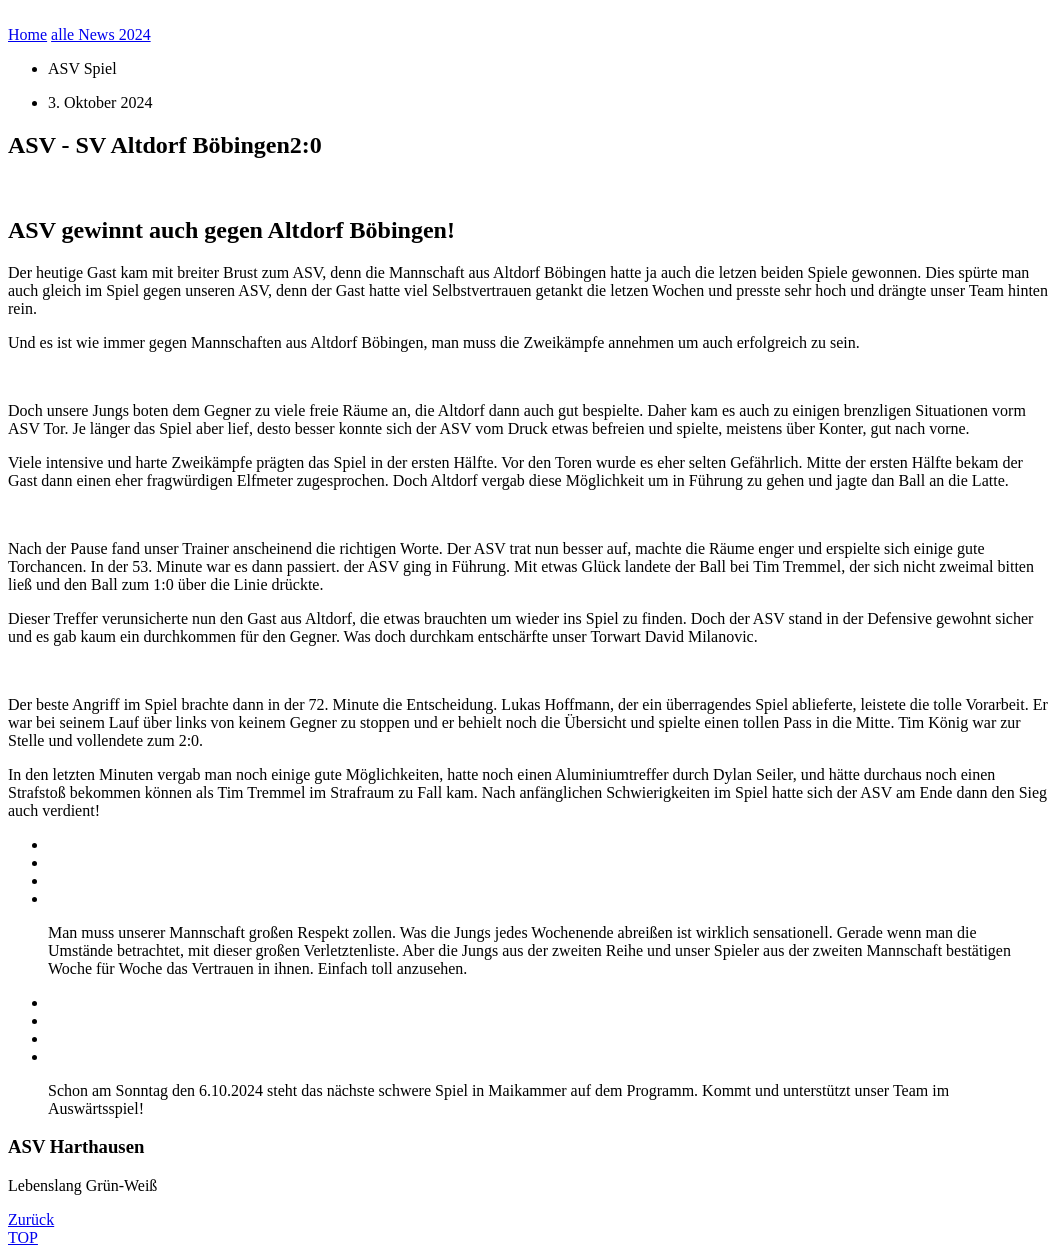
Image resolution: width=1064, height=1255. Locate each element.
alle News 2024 (101, 34)
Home (27, 34)
